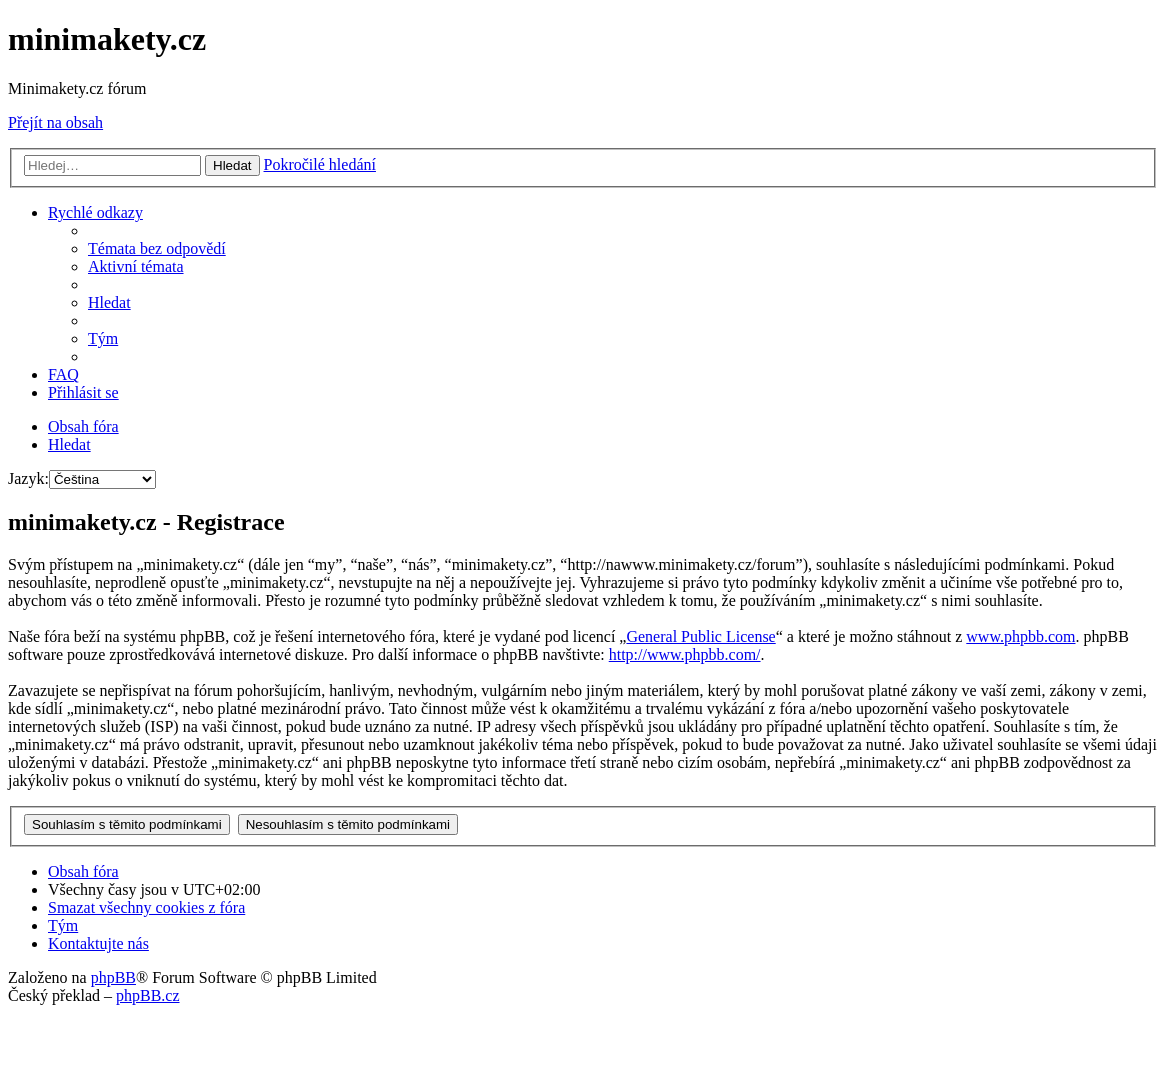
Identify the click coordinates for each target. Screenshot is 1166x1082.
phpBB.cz (148, 995)
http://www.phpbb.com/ (685, 654)
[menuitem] (157, 248)
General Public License (700, 636)
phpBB (113, 977)
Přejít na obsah (55, 122)
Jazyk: (28, 478)
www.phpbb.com (1020, 636)
